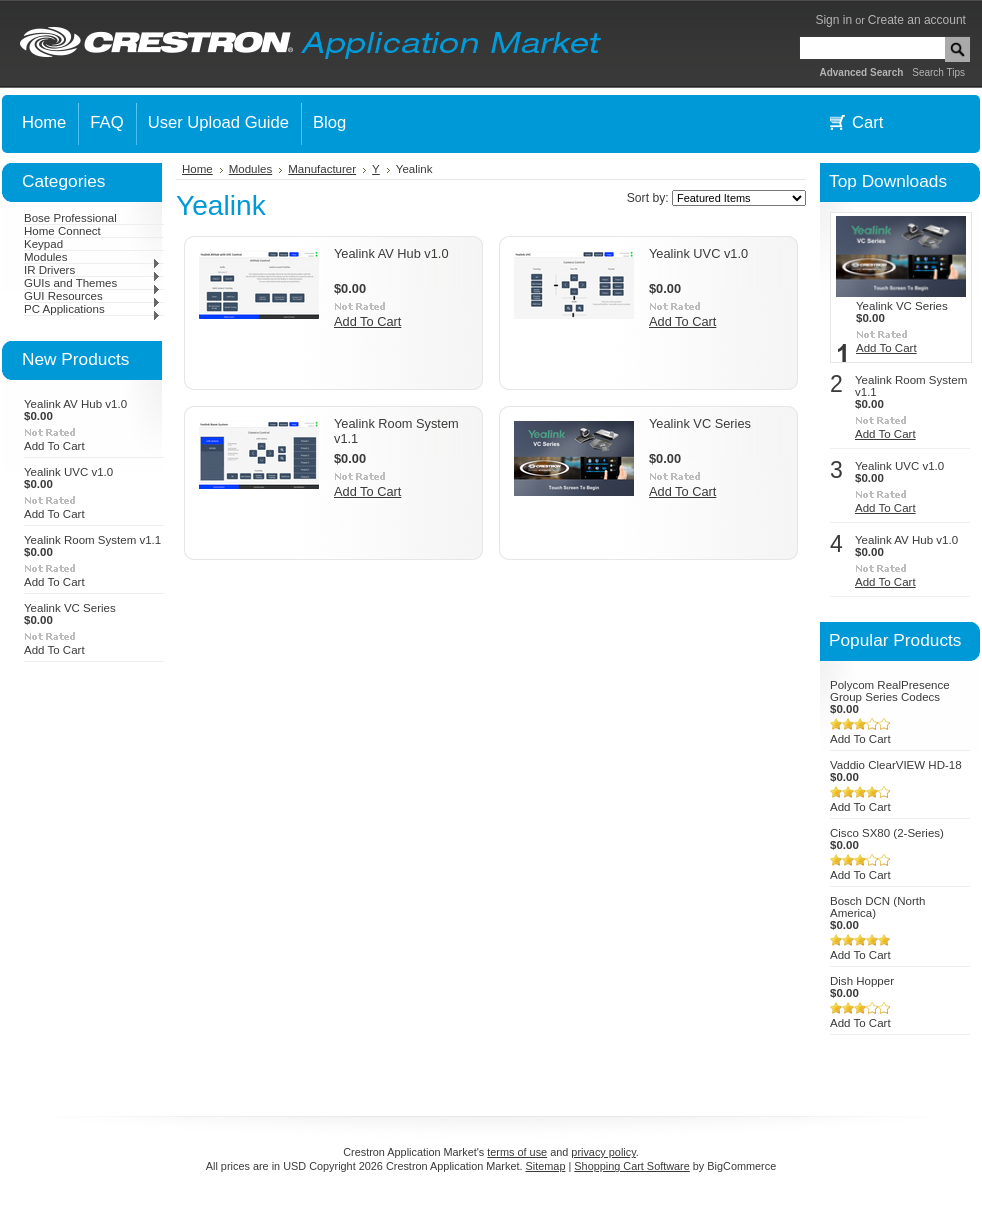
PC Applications (92, 309)
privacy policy (603, 1152)
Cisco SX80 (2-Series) (887, 833)
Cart (867, 122)
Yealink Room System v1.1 (92, 540)
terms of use (517, 1152)
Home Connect (62, 231)
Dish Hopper (862, 981)
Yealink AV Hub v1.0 (75, 404)
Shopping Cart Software (631, 1166)
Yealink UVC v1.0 (68, 472)
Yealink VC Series (70, 608)
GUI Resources (92, 296)
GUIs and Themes (92, 283)
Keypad (43, 244)
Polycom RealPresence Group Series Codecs (890, 691)
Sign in (833, 20)
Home (197, 169)
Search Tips (938, 72)
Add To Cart (54, 446)
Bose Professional (70, 218)
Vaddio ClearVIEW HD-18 (896, 765)
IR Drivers (92, 270)
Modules (92, 257)
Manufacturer (322, 169)
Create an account (917, 20)
